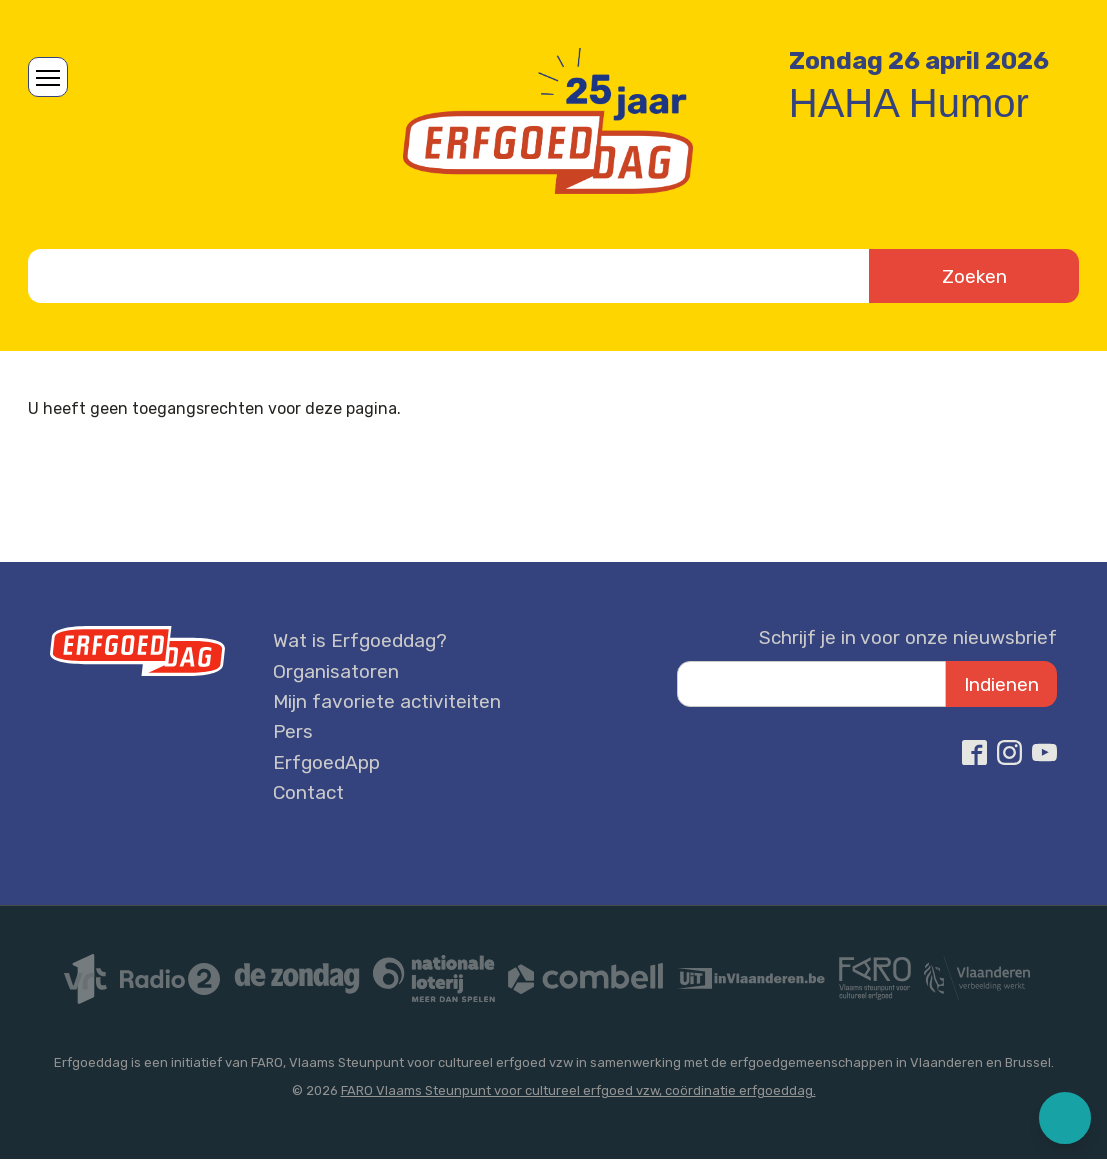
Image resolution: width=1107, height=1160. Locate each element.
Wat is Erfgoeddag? (360, 640)
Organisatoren (336, 671)
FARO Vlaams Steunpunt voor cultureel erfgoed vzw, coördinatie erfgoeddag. (578, 1090)
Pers (293, 731)
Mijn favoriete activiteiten (387, 701)
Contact (308, 792)
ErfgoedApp (326, 762)
